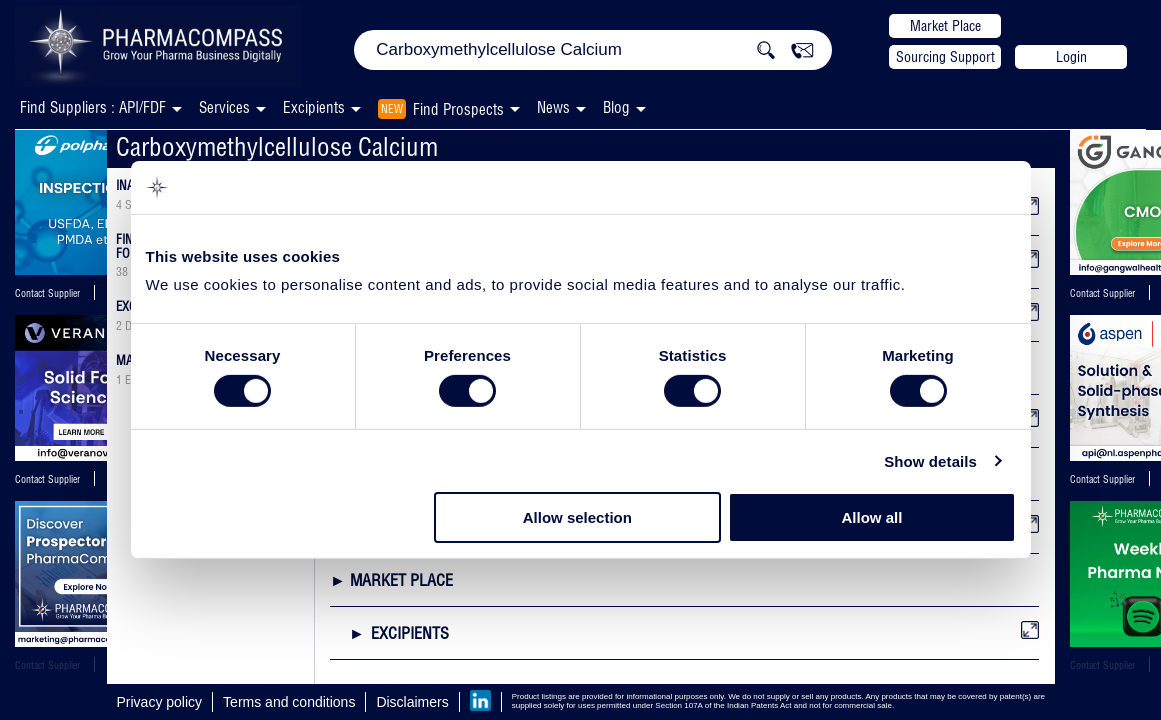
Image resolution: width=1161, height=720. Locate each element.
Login (1071, 57)
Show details (930, 461)
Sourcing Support (945, 57)
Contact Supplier (47, 293)
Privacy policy (160, 702)
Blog (616, 107)
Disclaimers (412, 702)
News (553, 107)
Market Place (945, 26)
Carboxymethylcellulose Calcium (277, 146)
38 (122, 272)
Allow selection (577, 517)
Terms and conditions (289, 702)
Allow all (872, 517)
